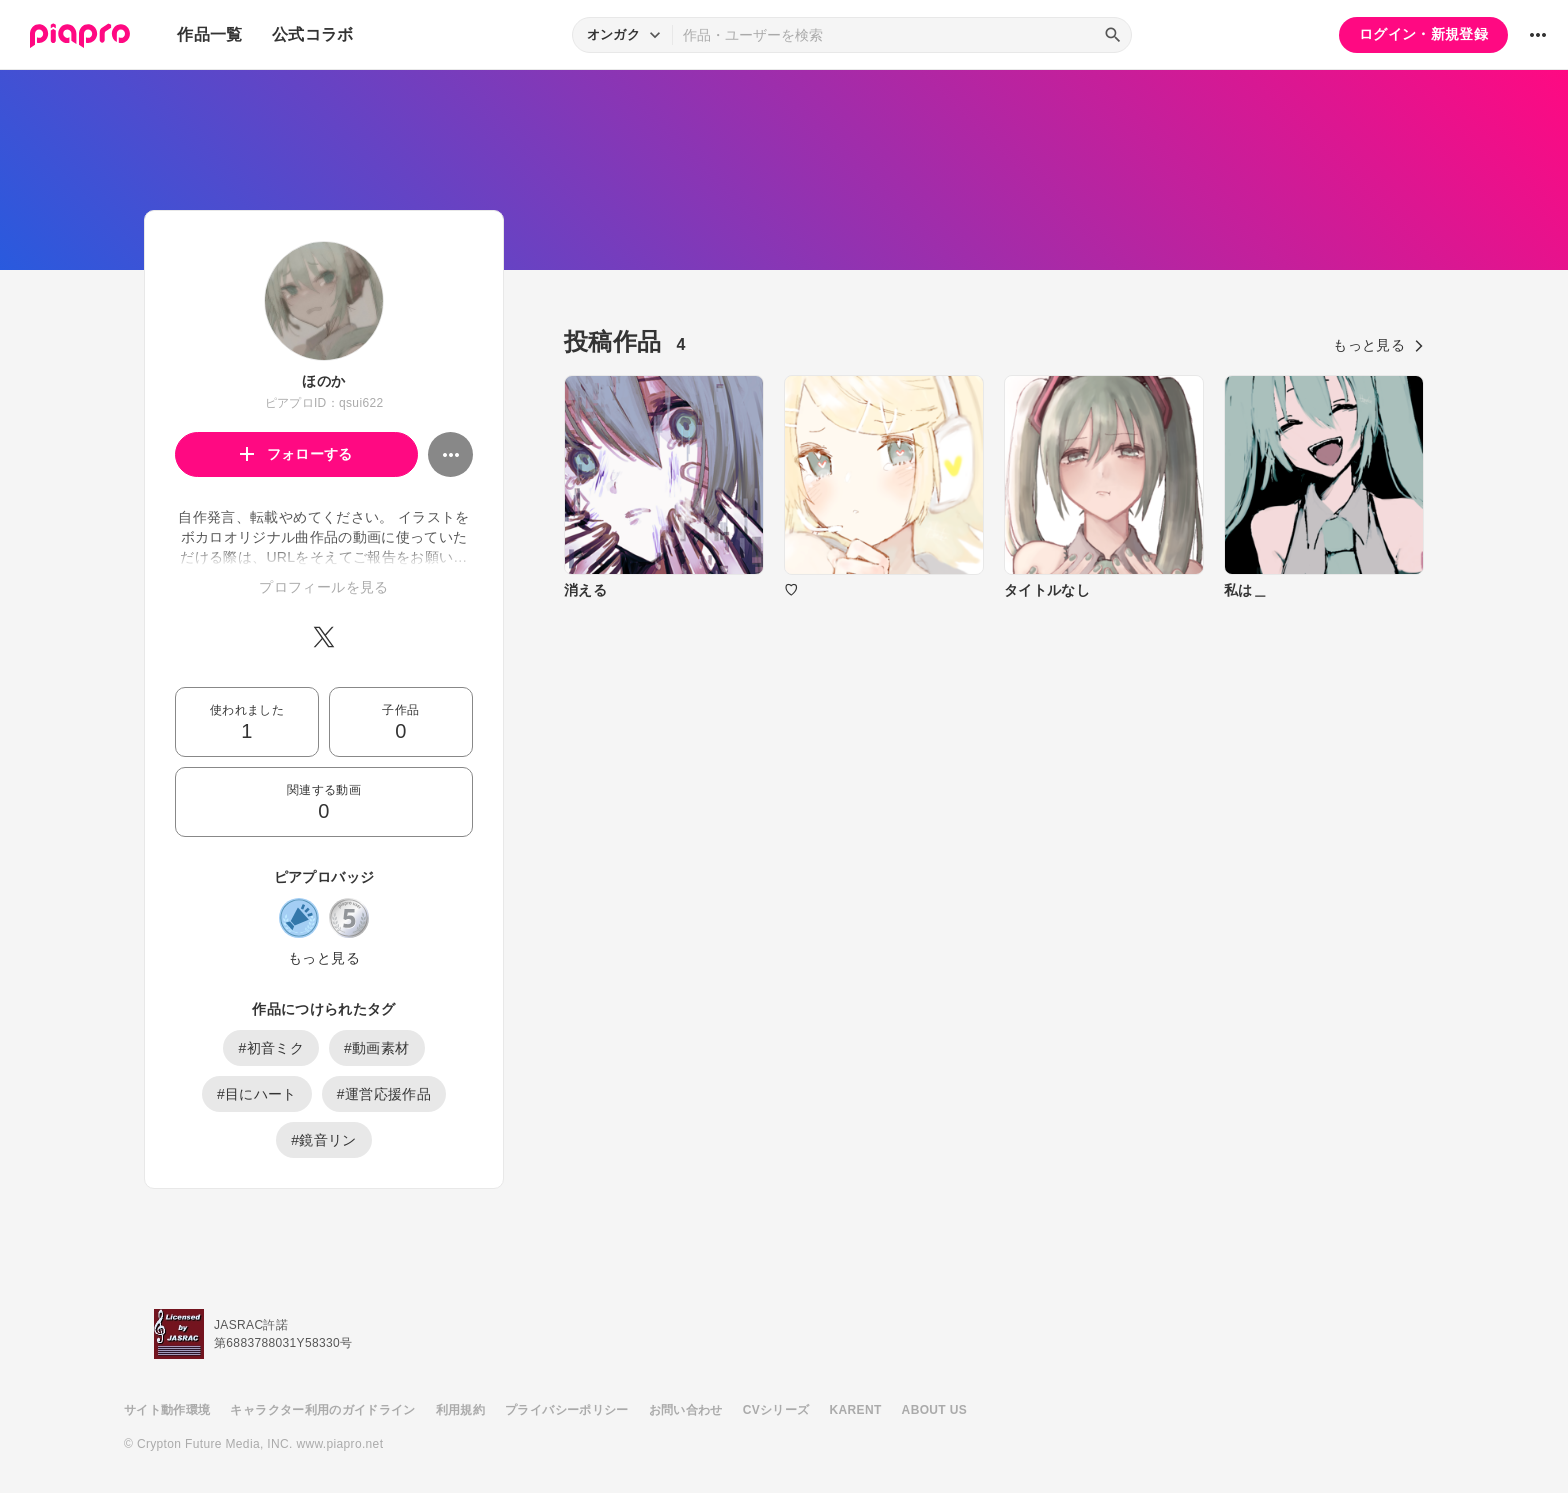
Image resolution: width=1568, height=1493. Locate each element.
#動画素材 (377, 1048)
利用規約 (460, 1410)
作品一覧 (209, 34)
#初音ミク (271, 1048)
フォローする (296, 454)
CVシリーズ (776, 1410)
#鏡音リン (324, 1140)
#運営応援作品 (384, 1094)
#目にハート (257, 1094)
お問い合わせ (686, 1410)
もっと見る (324, 958)
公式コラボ (313, 34)
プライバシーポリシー (567, 1410)
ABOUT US (934, 1410)
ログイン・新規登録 (1423, 34)
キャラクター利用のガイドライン (322, 1410)
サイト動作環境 (167, 1410)
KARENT (856, 1410)
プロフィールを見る (323, 587)
